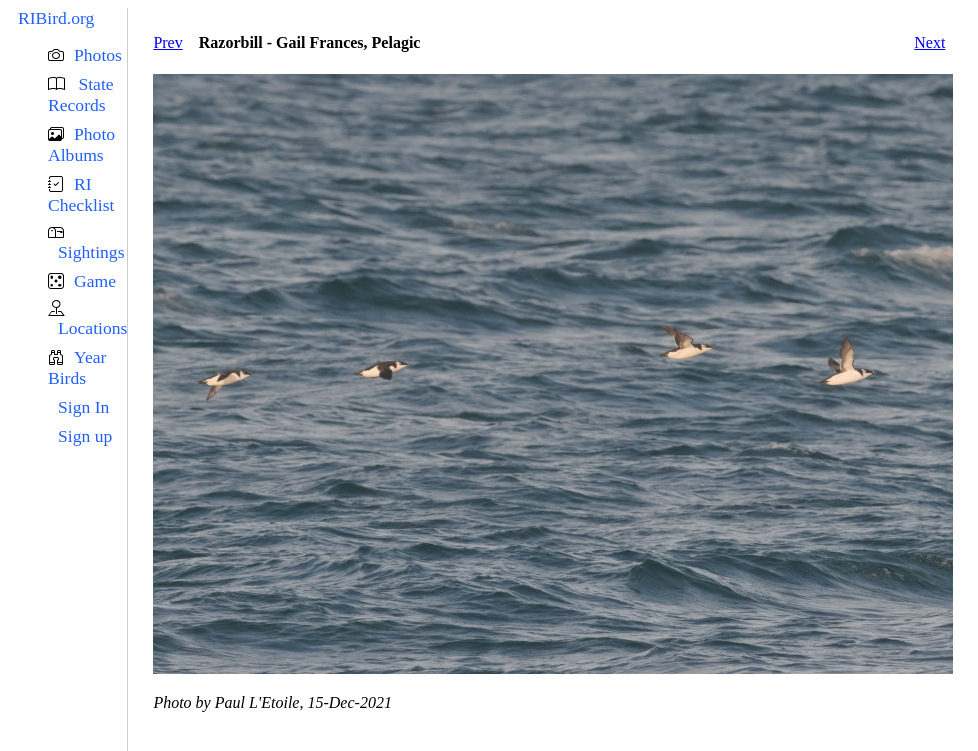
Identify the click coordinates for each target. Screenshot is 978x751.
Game (95, 281)
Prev (167, 42)
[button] (87, 55)
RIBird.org (56, 18)
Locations (92, 328)
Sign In (83, 407)
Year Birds (77, 367)
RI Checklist (81, 194)
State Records (81, 94)
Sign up (85, 436)
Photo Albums (81, 144)
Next (929, 42)
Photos (98, 55)
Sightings (91, 252)
